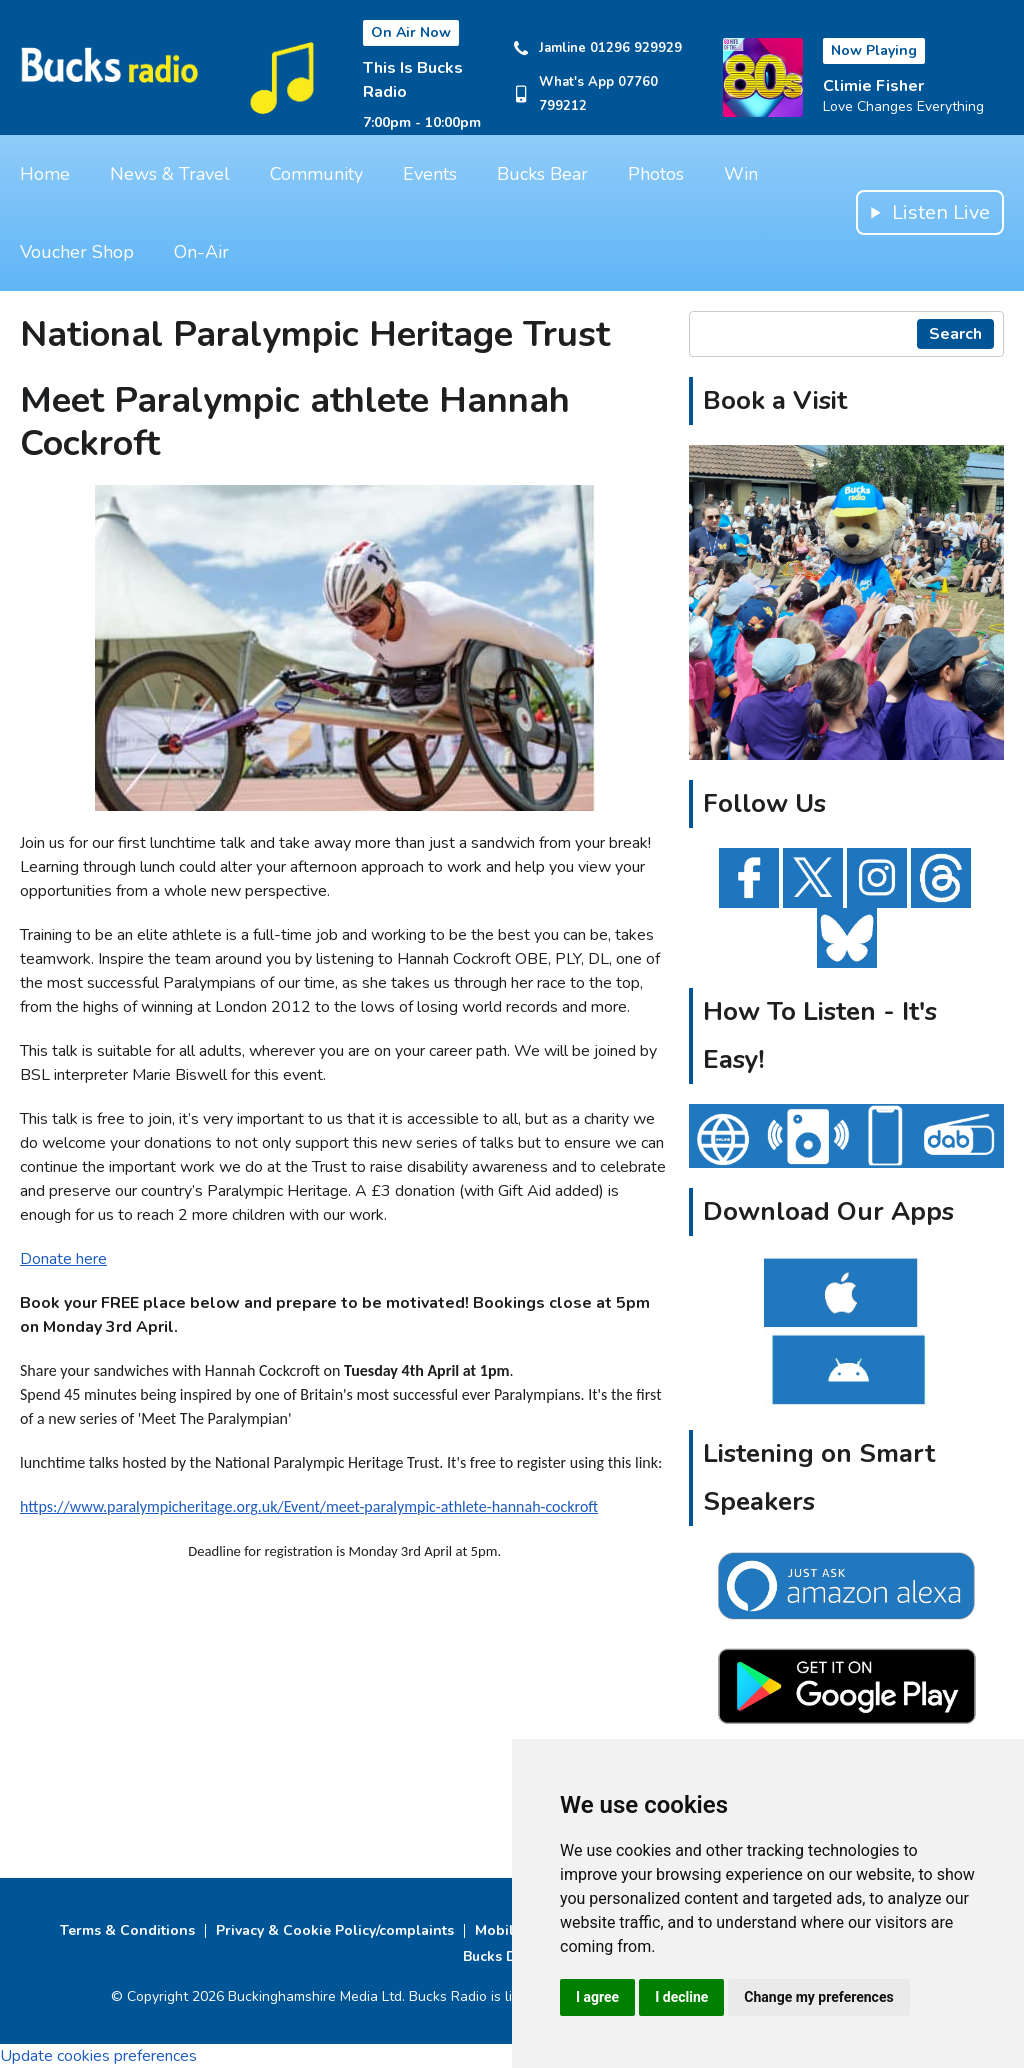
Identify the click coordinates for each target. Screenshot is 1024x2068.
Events (430, 174)
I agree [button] (597, 1997)
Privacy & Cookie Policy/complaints (335, 1930)
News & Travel (170, 174)
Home (45, 174)
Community (316, 174)
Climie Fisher (873, 86)
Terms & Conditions (127, 1930)
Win (741, 174)
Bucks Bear (542, 174)
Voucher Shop (77, 252)
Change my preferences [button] (818, 1997)
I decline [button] (681, 1997)
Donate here (63, 1259)
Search (955, 334)
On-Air (201, 252)
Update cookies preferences (98, 2056)
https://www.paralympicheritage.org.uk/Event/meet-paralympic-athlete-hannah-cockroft (309, 1506)
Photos (656, 174)
